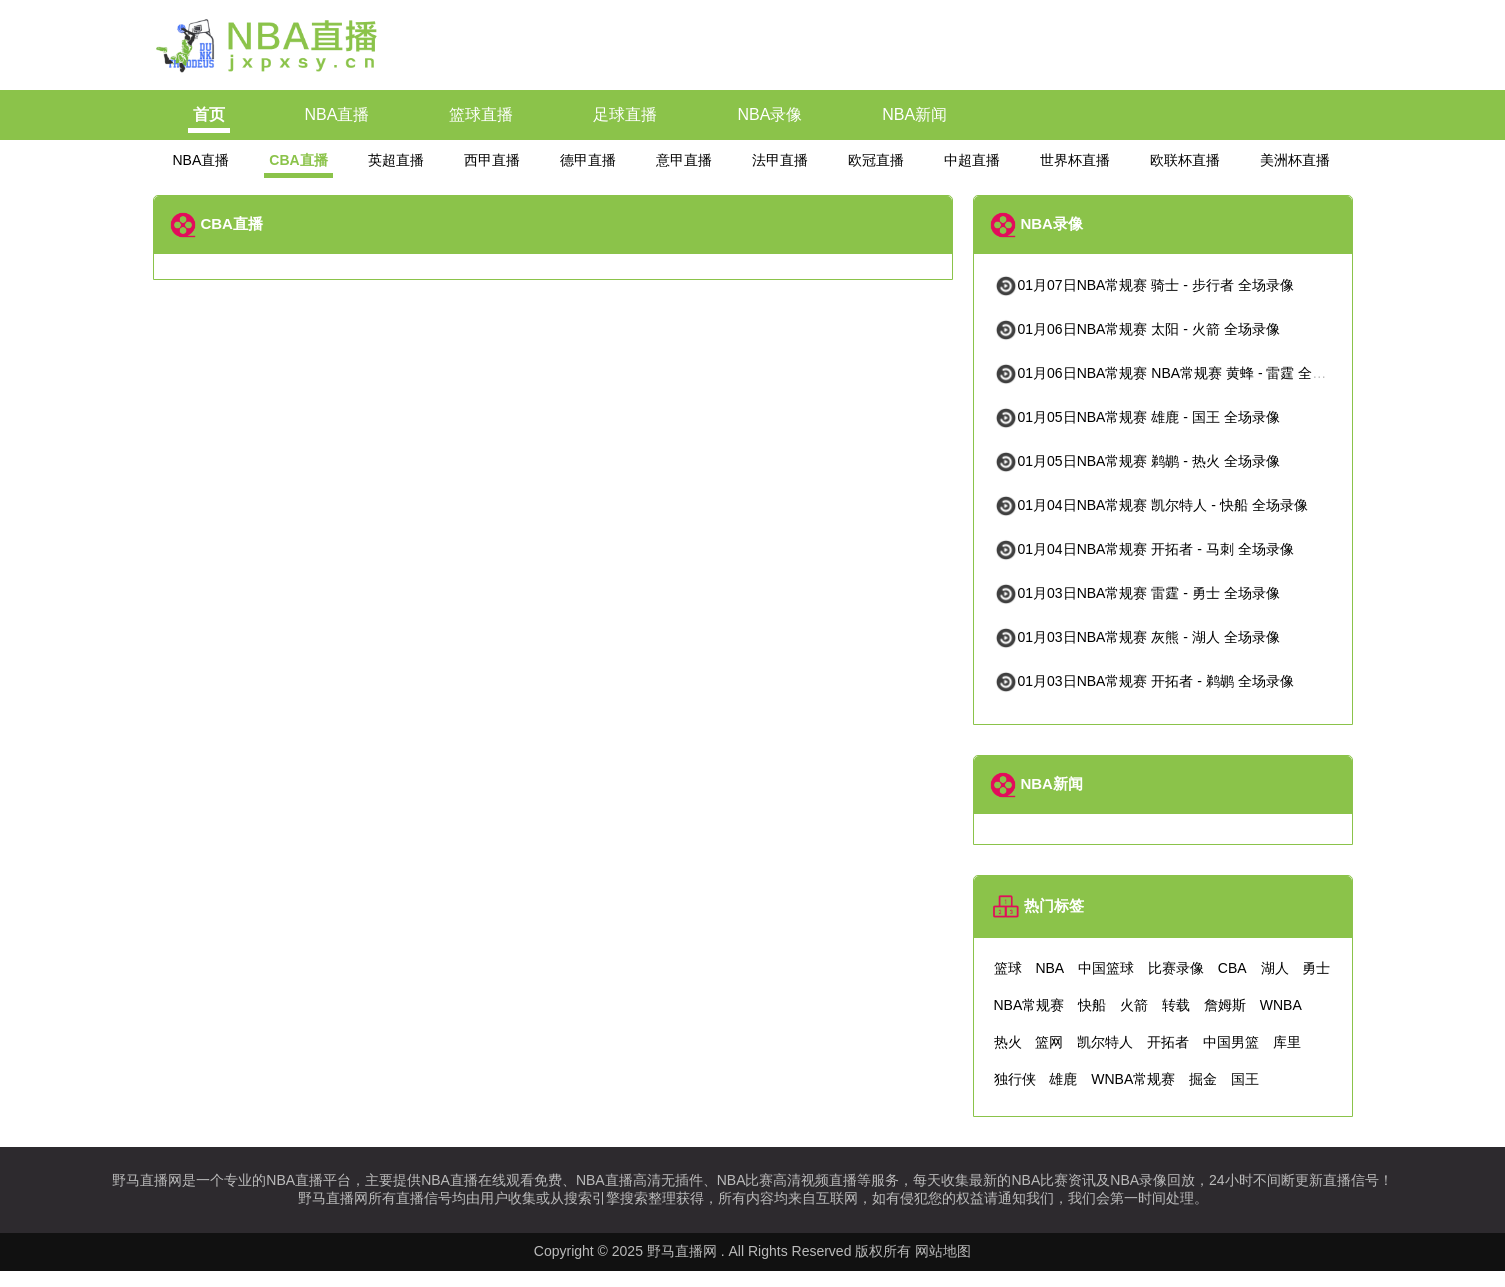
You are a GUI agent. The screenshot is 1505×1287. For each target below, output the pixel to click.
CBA (1232, 968)
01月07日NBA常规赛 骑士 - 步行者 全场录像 (1144, 285)
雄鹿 (1063, 1079)
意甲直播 (684, 160)
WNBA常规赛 (1133, 1079)
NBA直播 (337, 114)
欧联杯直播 (1185, 160)
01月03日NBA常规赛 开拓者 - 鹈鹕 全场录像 (1144, 681)
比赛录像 (1176, 968)
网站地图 (943, 1251)
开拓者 (1168, 1042)
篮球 (1008, 968)
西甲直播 (492, 160)
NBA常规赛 (1029, 1005)
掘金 (1203, 1079)
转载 (1176, 1005)
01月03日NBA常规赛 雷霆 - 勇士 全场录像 (1137, 593)
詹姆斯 (1225, 1005)
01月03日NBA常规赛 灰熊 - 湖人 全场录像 (1137, 637)
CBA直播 (298, 160)
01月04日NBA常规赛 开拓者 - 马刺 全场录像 (1144, 549)
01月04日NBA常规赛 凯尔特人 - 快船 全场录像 (1151, 505)
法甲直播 (780, 160)
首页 (209, 114)
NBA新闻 (914, 114)
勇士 (1316, 968)
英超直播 (396, 160)
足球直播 (625, 114)
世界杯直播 (1075, 160)
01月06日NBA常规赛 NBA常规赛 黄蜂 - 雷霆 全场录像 (1174, 373)
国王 (1245, 1079)
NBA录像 (769, 114)
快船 (1092, 1005)
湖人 (1275, 968)
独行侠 (1015, 1079)
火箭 (1134, 1005)
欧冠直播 (876, 160)
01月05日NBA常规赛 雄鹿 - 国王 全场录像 (1137, 417)
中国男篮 (1231, 1042)
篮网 (1049, 1042)
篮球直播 (481, 114)
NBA (1049, 968)
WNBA (1281, 1005)
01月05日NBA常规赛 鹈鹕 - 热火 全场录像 (1137, 461)
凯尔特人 (1105, 1042)
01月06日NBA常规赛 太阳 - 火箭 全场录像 (1137, 329)
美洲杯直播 (1295, 160)
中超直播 (972, 160)
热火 (1008, 1042)
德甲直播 (588, 160)
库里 (1287, 1042)
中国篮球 (1106, 968)
